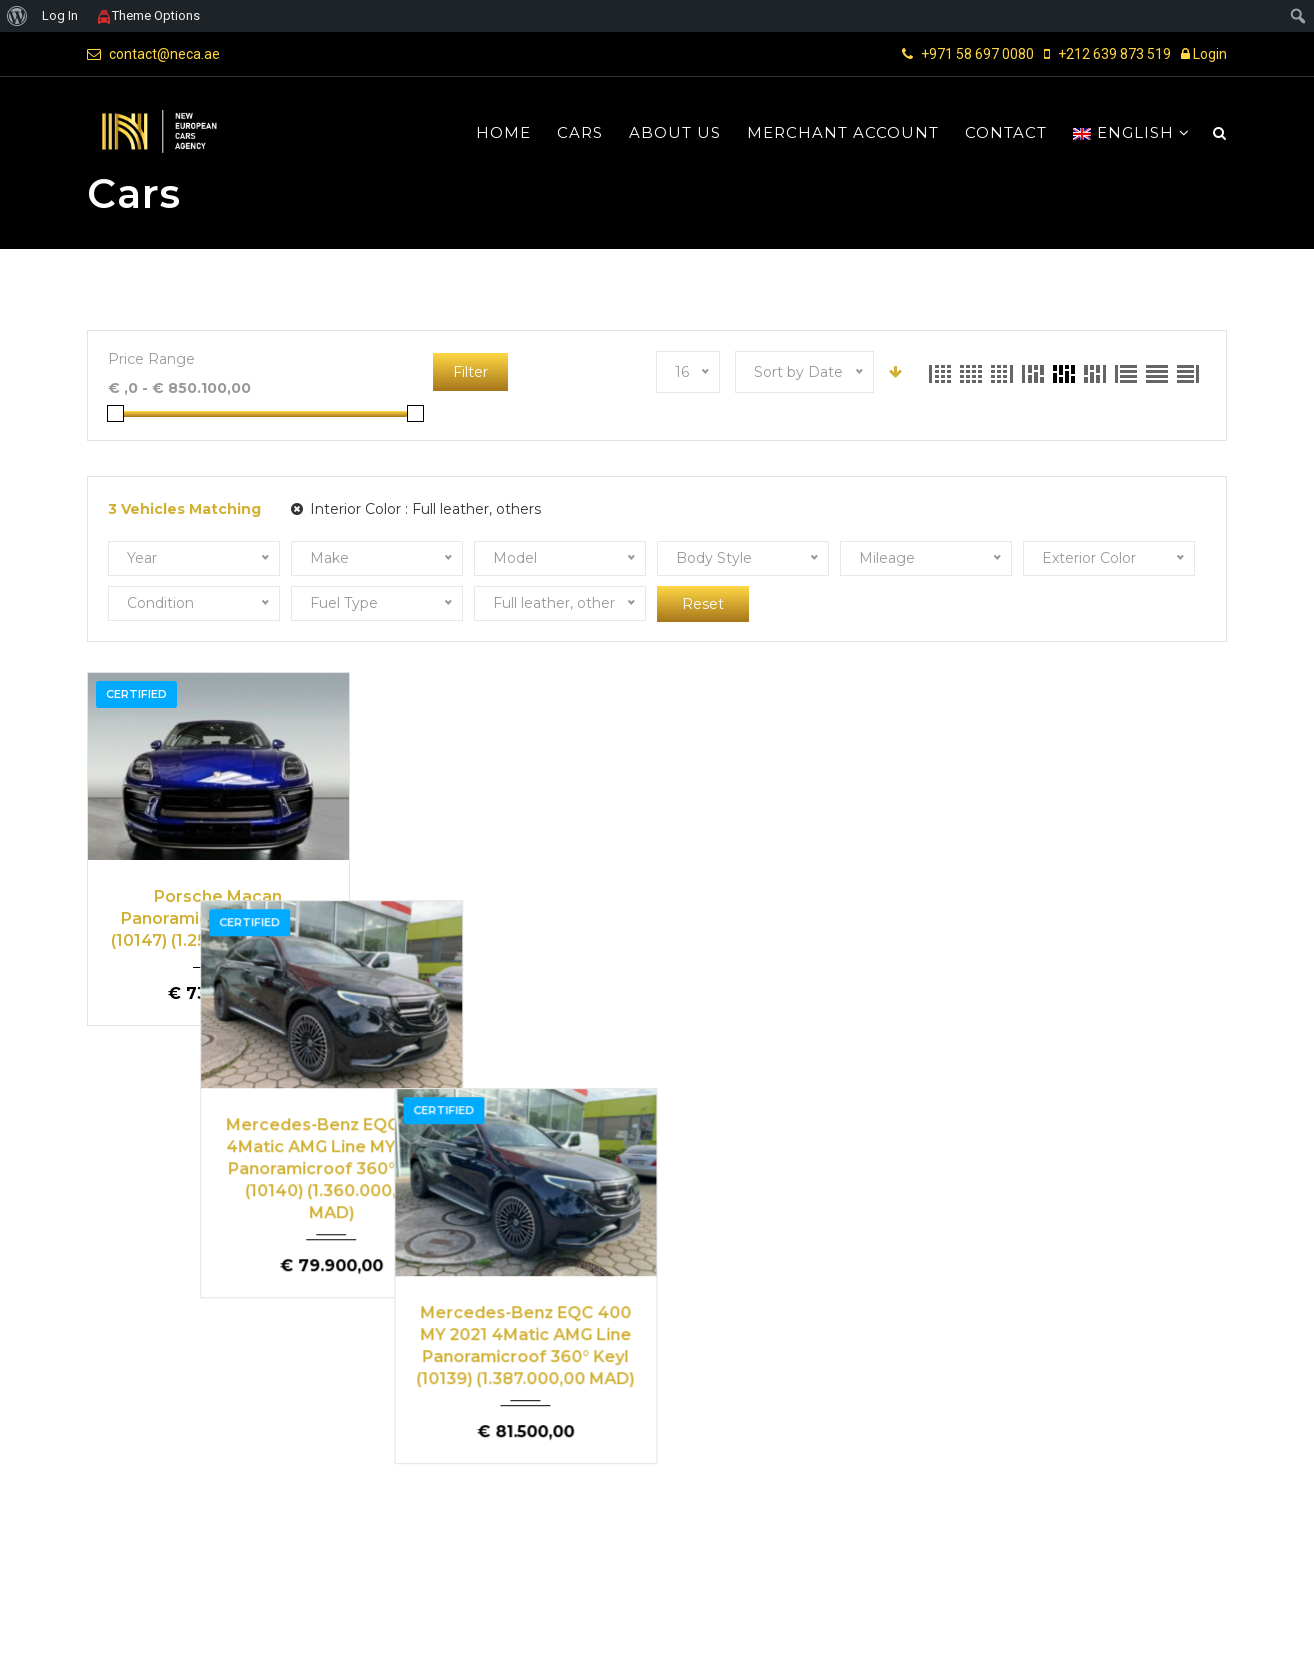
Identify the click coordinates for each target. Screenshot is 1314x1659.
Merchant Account (843, 133)
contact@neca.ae (164, 54)
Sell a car (1144, 1372)
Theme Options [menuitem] (148, 15)
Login (1204, 54)
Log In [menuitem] (60, 15)
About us (675, 133)
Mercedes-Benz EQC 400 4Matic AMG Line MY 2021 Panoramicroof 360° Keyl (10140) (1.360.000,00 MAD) (511, 939)
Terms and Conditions (973, 1627)
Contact (1006, 133)
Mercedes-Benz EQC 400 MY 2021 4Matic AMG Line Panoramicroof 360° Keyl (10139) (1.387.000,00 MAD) (803, 928)
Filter (470, 372)
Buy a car (557, 1372)
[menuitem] (17, 16)
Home (503, 133)
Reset (703, 604)
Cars (580, 133)
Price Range (151, 359)
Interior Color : (416, 509)
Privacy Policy (1107, 1627)
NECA (161, 1626)
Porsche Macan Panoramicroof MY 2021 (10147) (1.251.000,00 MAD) (218, 917)
